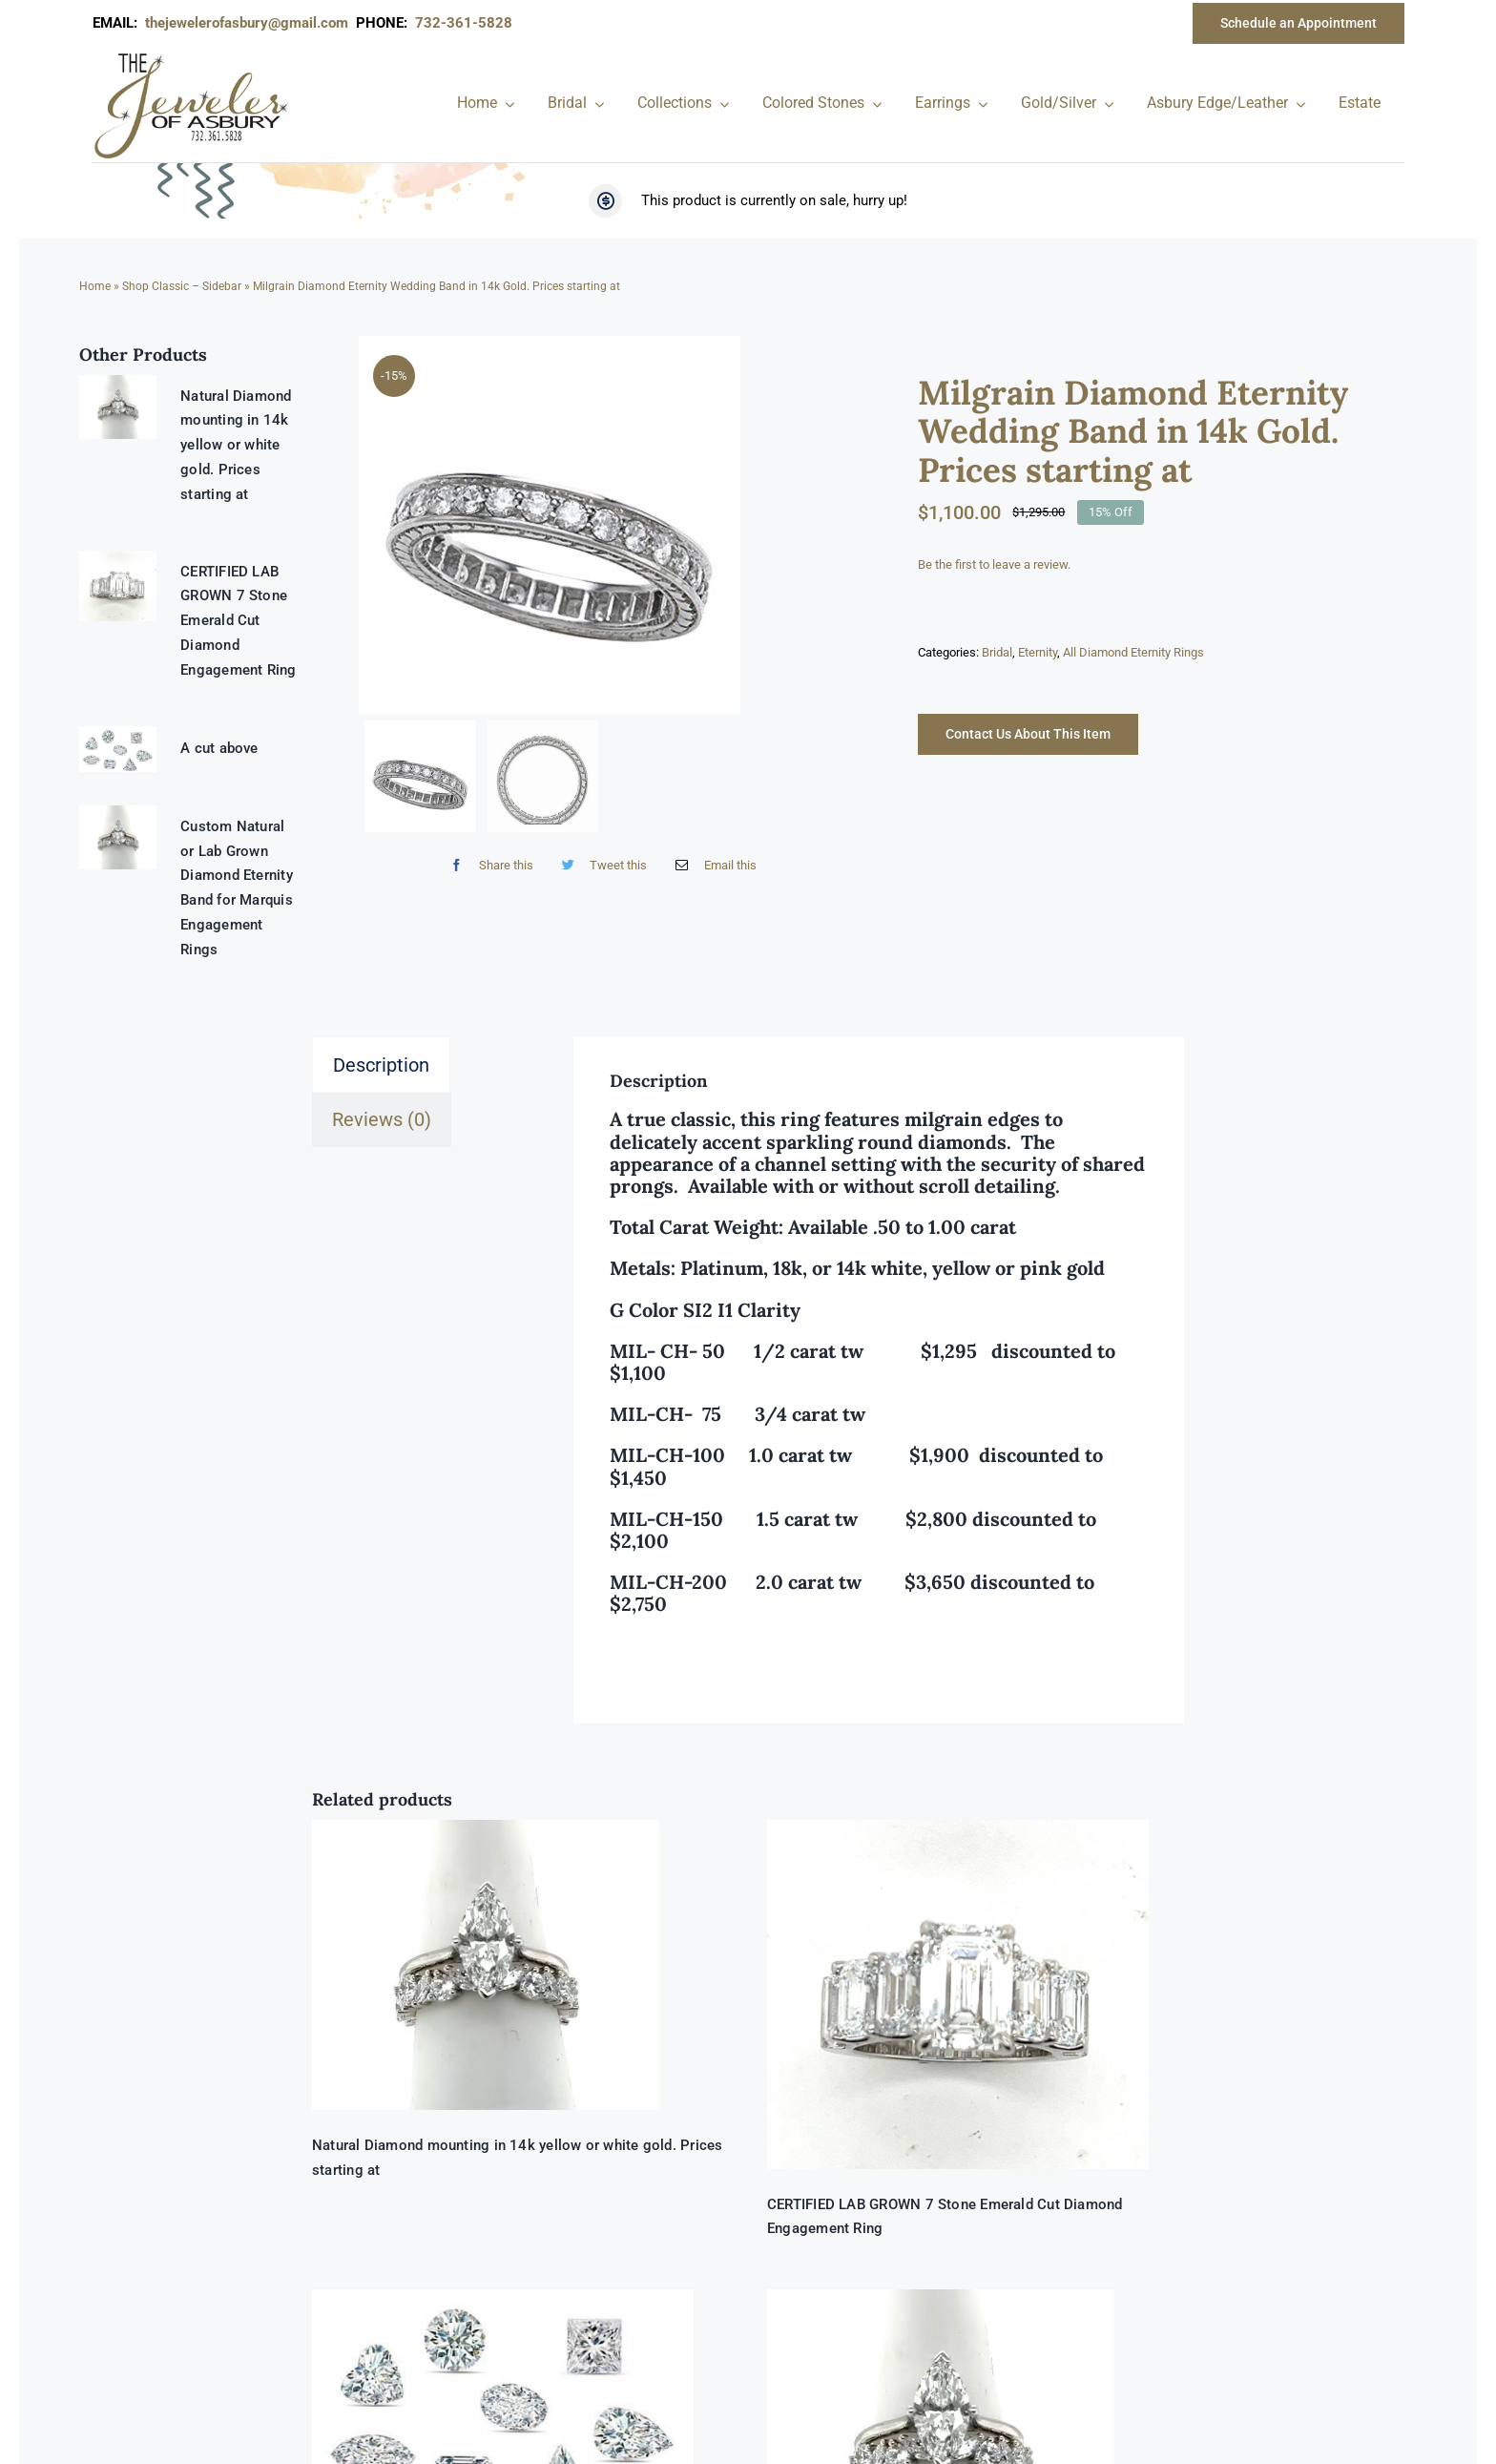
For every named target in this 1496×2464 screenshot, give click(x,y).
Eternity (1037, 652)
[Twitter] (600, 848)
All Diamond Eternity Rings (1133, 652)
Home (95, 286)
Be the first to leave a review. (994, 564)
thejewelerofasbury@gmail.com (250, 22)
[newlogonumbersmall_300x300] (193, 56)
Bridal (997, 652)
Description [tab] (381, 1065)
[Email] (711, 848)
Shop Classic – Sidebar (181, 286)
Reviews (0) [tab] (381, 1119)
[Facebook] (487, 848)
